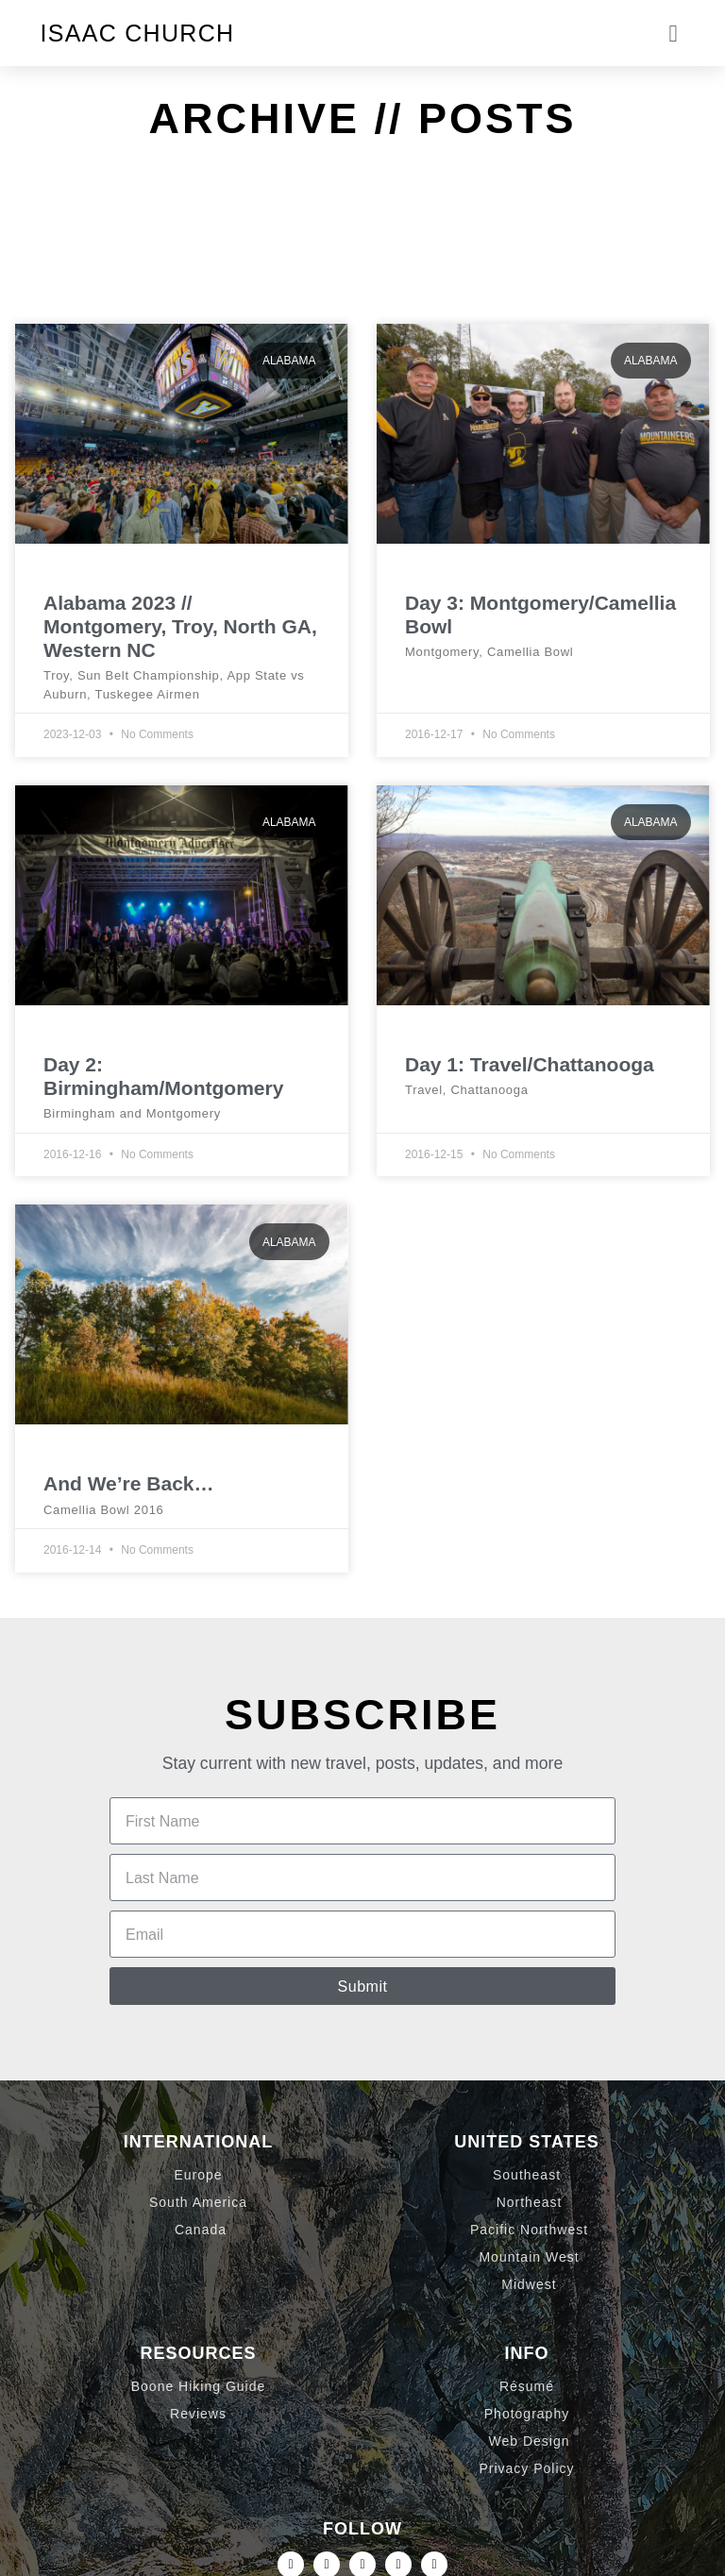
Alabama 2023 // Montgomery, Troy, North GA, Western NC (180, 626)
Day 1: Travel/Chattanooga (529, 1064)
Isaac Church (138, 33)
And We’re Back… (128, 1483)
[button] (673, 33)
